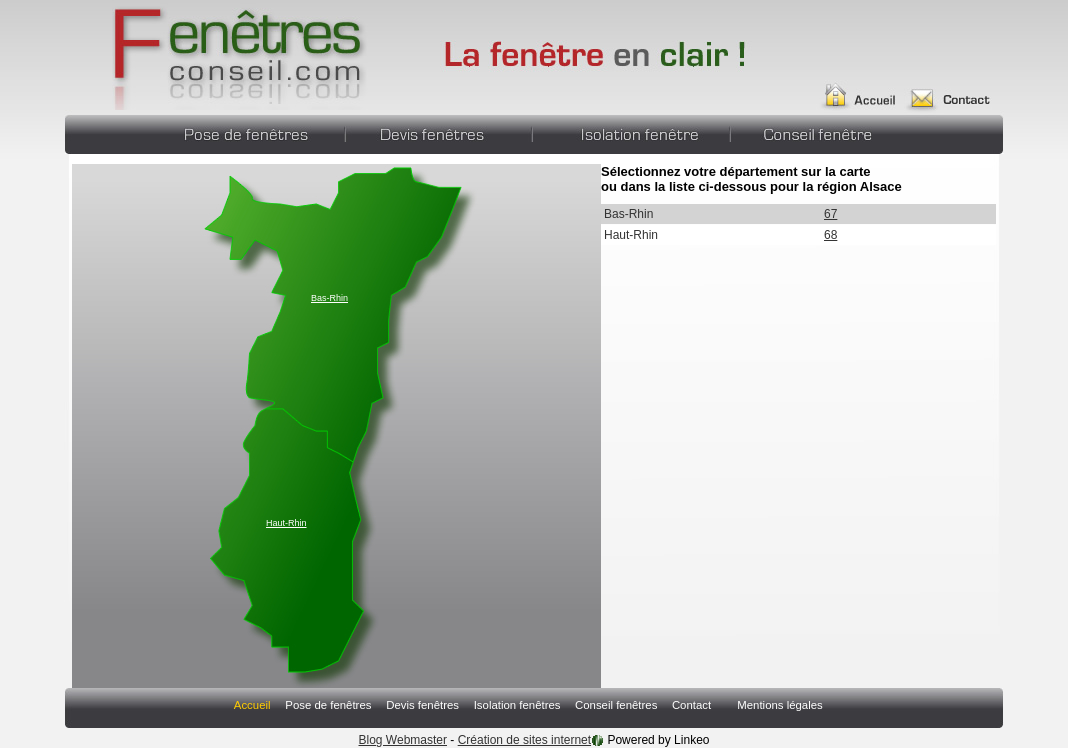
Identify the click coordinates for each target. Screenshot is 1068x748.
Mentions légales (779, 705)
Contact (956, 88)
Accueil (866, 88)
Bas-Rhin (329, 298)
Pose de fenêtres (251, 132)
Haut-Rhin (286, 523)
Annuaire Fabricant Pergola (217, 55)
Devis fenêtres (438, 132)
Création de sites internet (524, 740)
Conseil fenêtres (807, 132)
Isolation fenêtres (630, 132)
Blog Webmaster (403, 740)
